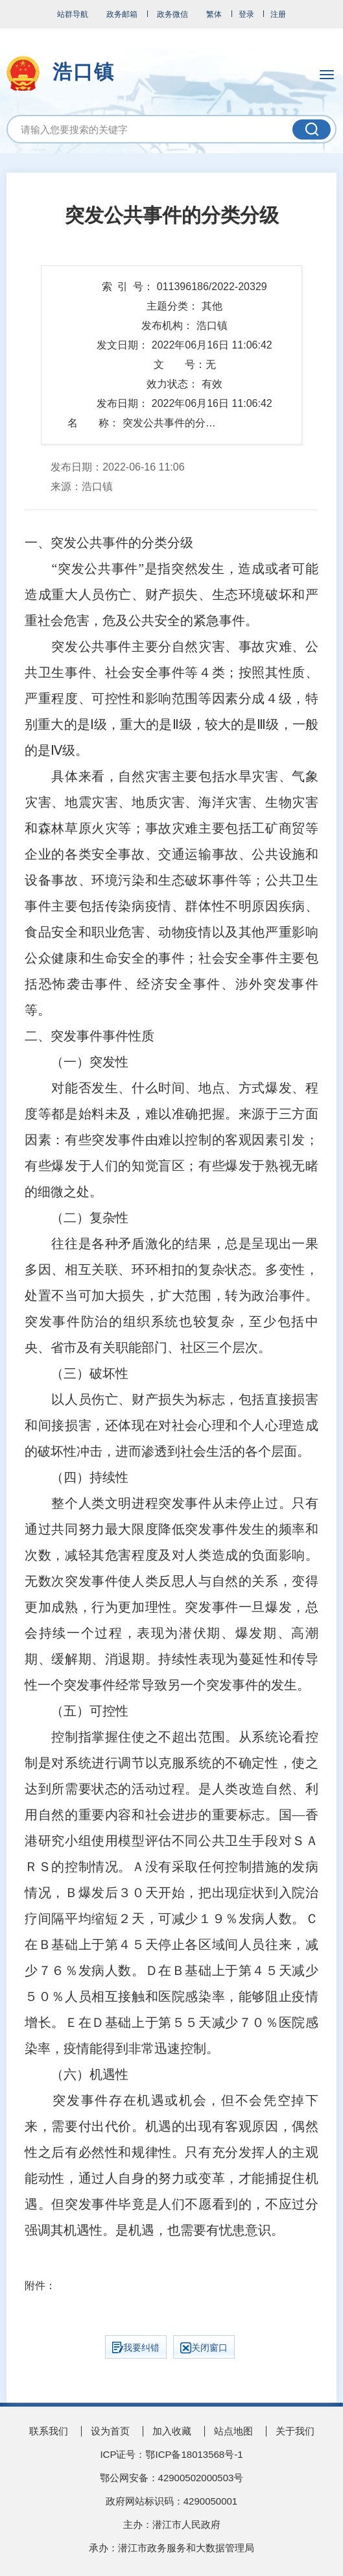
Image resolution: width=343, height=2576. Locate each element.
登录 (246, 14)
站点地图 (233, 2430)
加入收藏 (171, 2430)
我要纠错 (136, 2347)
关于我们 (295, 2430)
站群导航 (72, 14)
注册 (278, 14)
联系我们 (48, 2430)
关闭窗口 (204, 2347)
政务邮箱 (121, 14)
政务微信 (172, 14)
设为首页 (110, 2430)
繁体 (214, 14)
